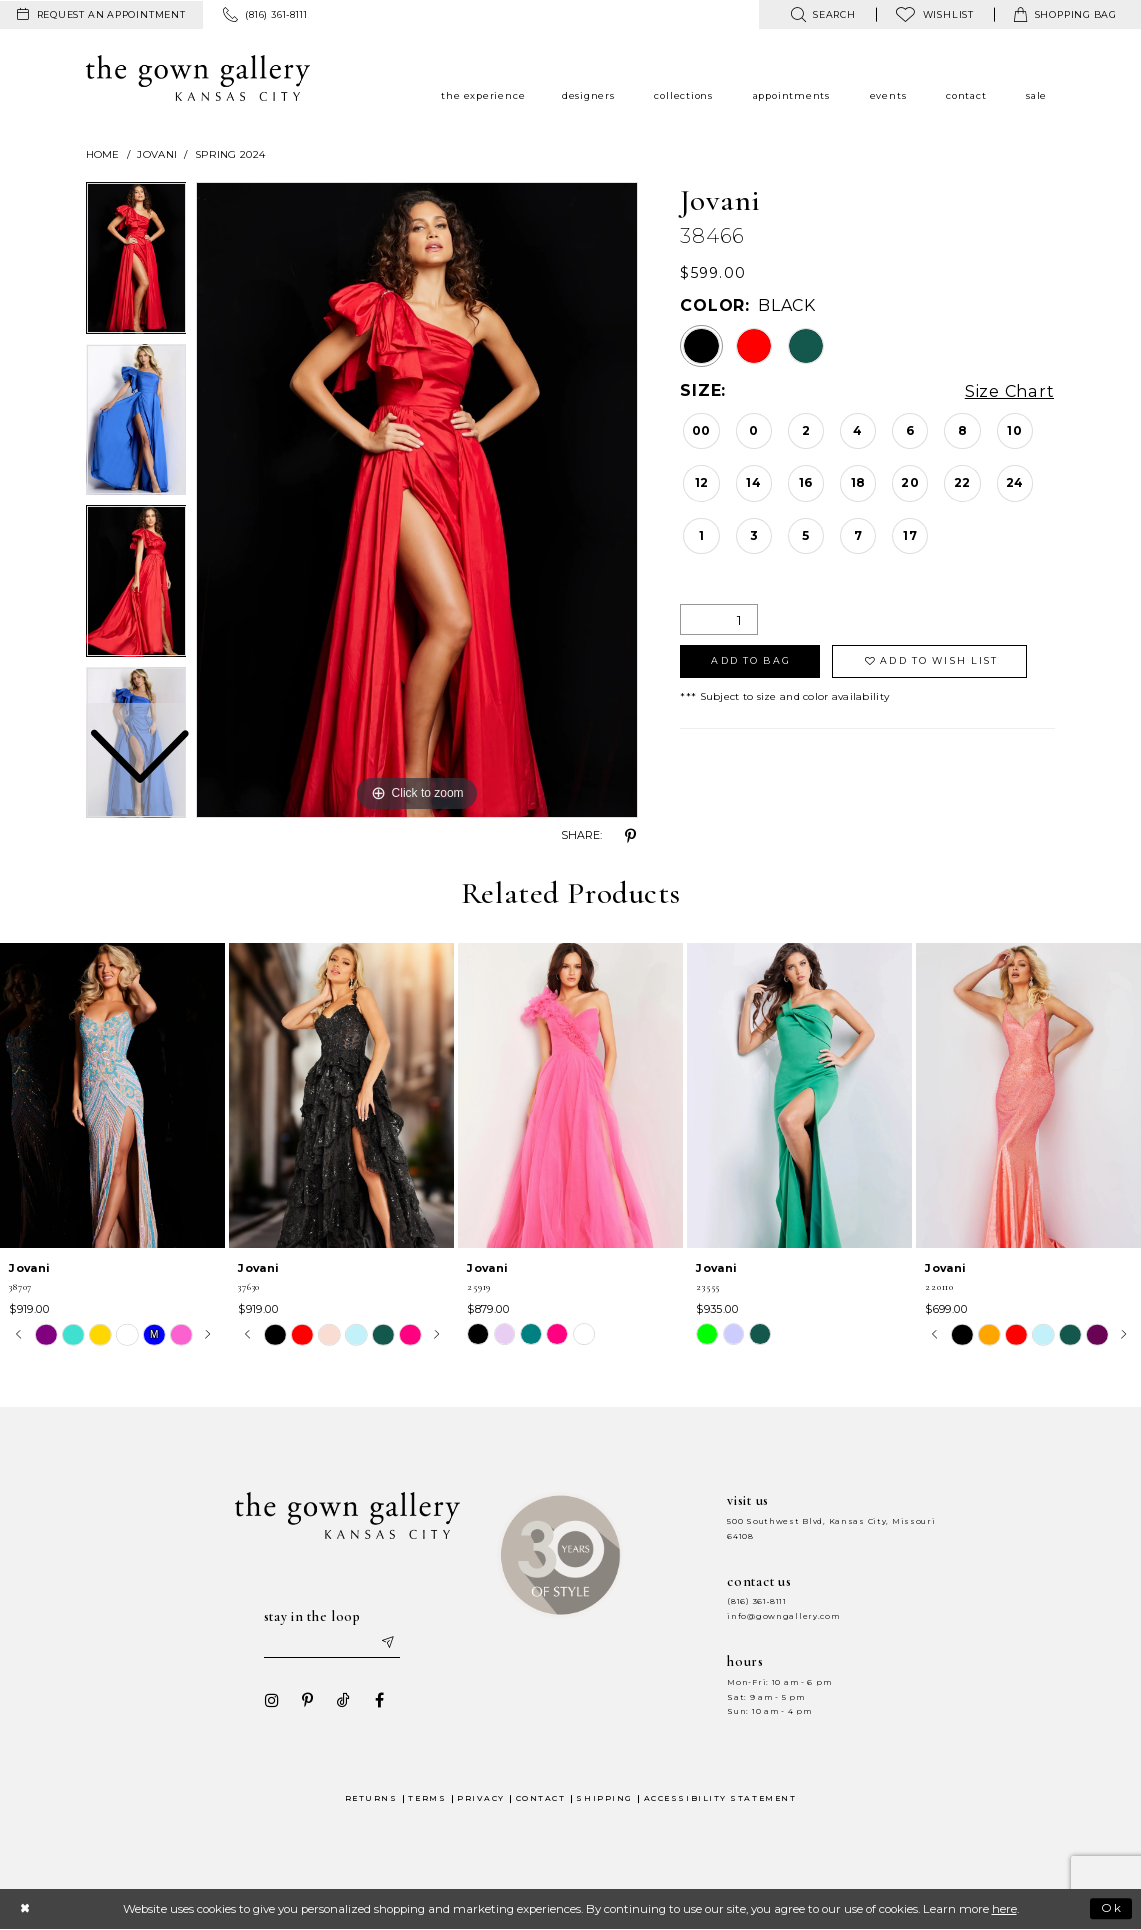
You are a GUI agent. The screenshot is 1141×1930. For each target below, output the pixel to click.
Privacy (481, 1798)
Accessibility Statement (720, 1798)
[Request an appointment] (101, 15)
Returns (371, 1798)
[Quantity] (719, 619)
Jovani (157, 154)
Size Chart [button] (1010, 391)
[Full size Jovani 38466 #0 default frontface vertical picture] (417, 500)
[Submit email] (387, 1643)
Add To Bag (750, 660)
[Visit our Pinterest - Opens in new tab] (308, 1700)
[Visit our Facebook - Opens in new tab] (380, 1700)
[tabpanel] (417, 500)
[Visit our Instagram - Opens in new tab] (272, 1700)
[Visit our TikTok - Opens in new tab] (344, 1700)
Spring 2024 (230, 154)
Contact (541, 1798)
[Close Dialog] (24, 1908)
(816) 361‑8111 (757, 1601)
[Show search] (822, 14)
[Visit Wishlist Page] (935, 14)
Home (103, 154)
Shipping (604, 1798)
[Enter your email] (332, 1643)
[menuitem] (101, 15)
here (1004, 1909)
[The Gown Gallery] (198, 78)
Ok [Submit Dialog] (1112, 1908)
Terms (427, 1798)
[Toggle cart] (1065, 14)
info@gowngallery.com (783, 1616)
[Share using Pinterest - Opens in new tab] (630, 836)
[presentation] (112, 1095)
